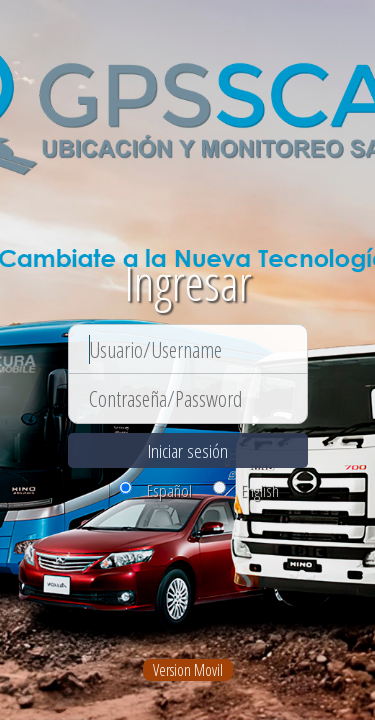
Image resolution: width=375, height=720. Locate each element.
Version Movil (188, 670)
